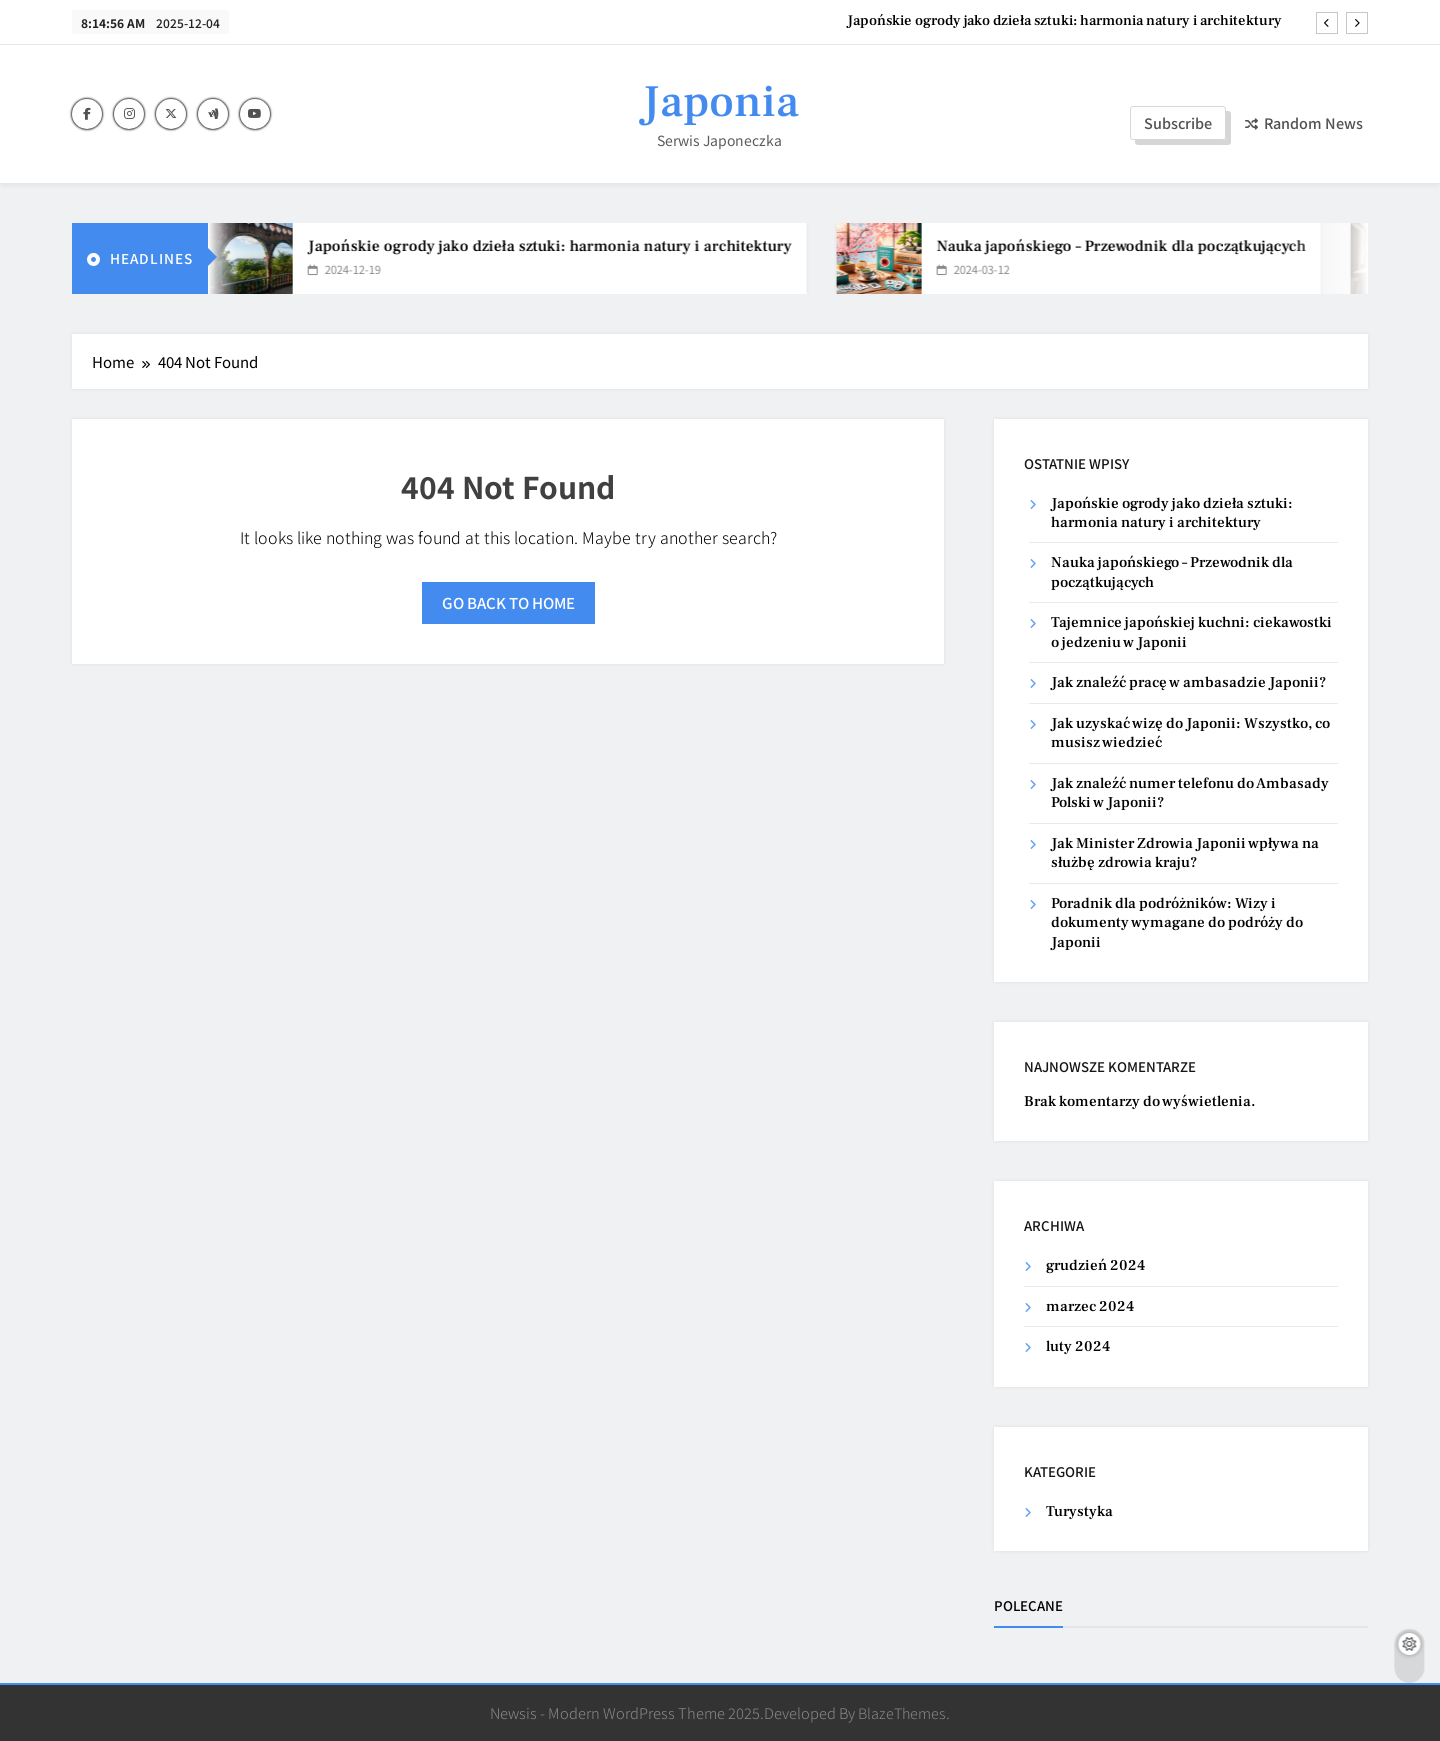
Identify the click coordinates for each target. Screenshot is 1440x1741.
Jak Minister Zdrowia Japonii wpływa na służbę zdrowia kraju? (1185, 853)
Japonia (720, 102)
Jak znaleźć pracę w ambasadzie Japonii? (1188, 682)
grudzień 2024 (1095, 1265)
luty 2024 (1078, 1346)
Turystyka (1079, 1511)
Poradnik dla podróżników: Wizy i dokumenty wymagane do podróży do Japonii (1177, 923)
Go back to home (508, 602)
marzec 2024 (1090, 1306)
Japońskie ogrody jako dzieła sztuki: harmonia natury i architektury (1064, 21)
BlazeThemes (902, 1712)
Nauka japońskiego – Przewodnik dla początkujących (1131, 246)
